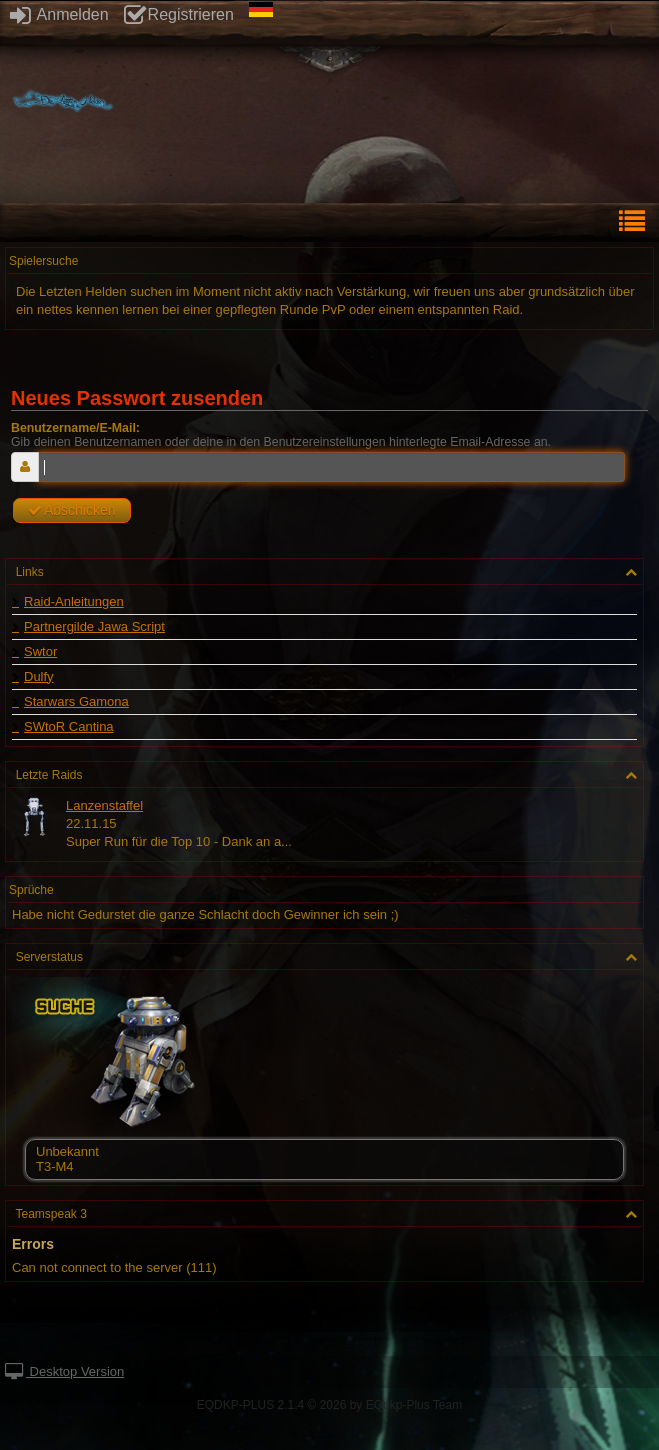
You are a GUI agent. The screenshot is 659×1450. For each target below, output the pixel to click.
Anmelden (59, 14)
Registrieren (179, 14)
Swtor (40, 652)
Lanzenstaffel (104, 805)
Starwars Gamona (76, 702)
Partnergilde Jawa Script (94, 627)
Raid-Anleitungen (74, 602)
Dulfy (39, 677)
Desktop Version (64, 1371)
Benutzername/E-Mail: (75, 428)
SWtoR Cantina (69, 727)
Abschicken (72, 510)
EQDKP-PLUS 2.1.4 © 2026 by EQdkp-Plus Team (329, 1405)
